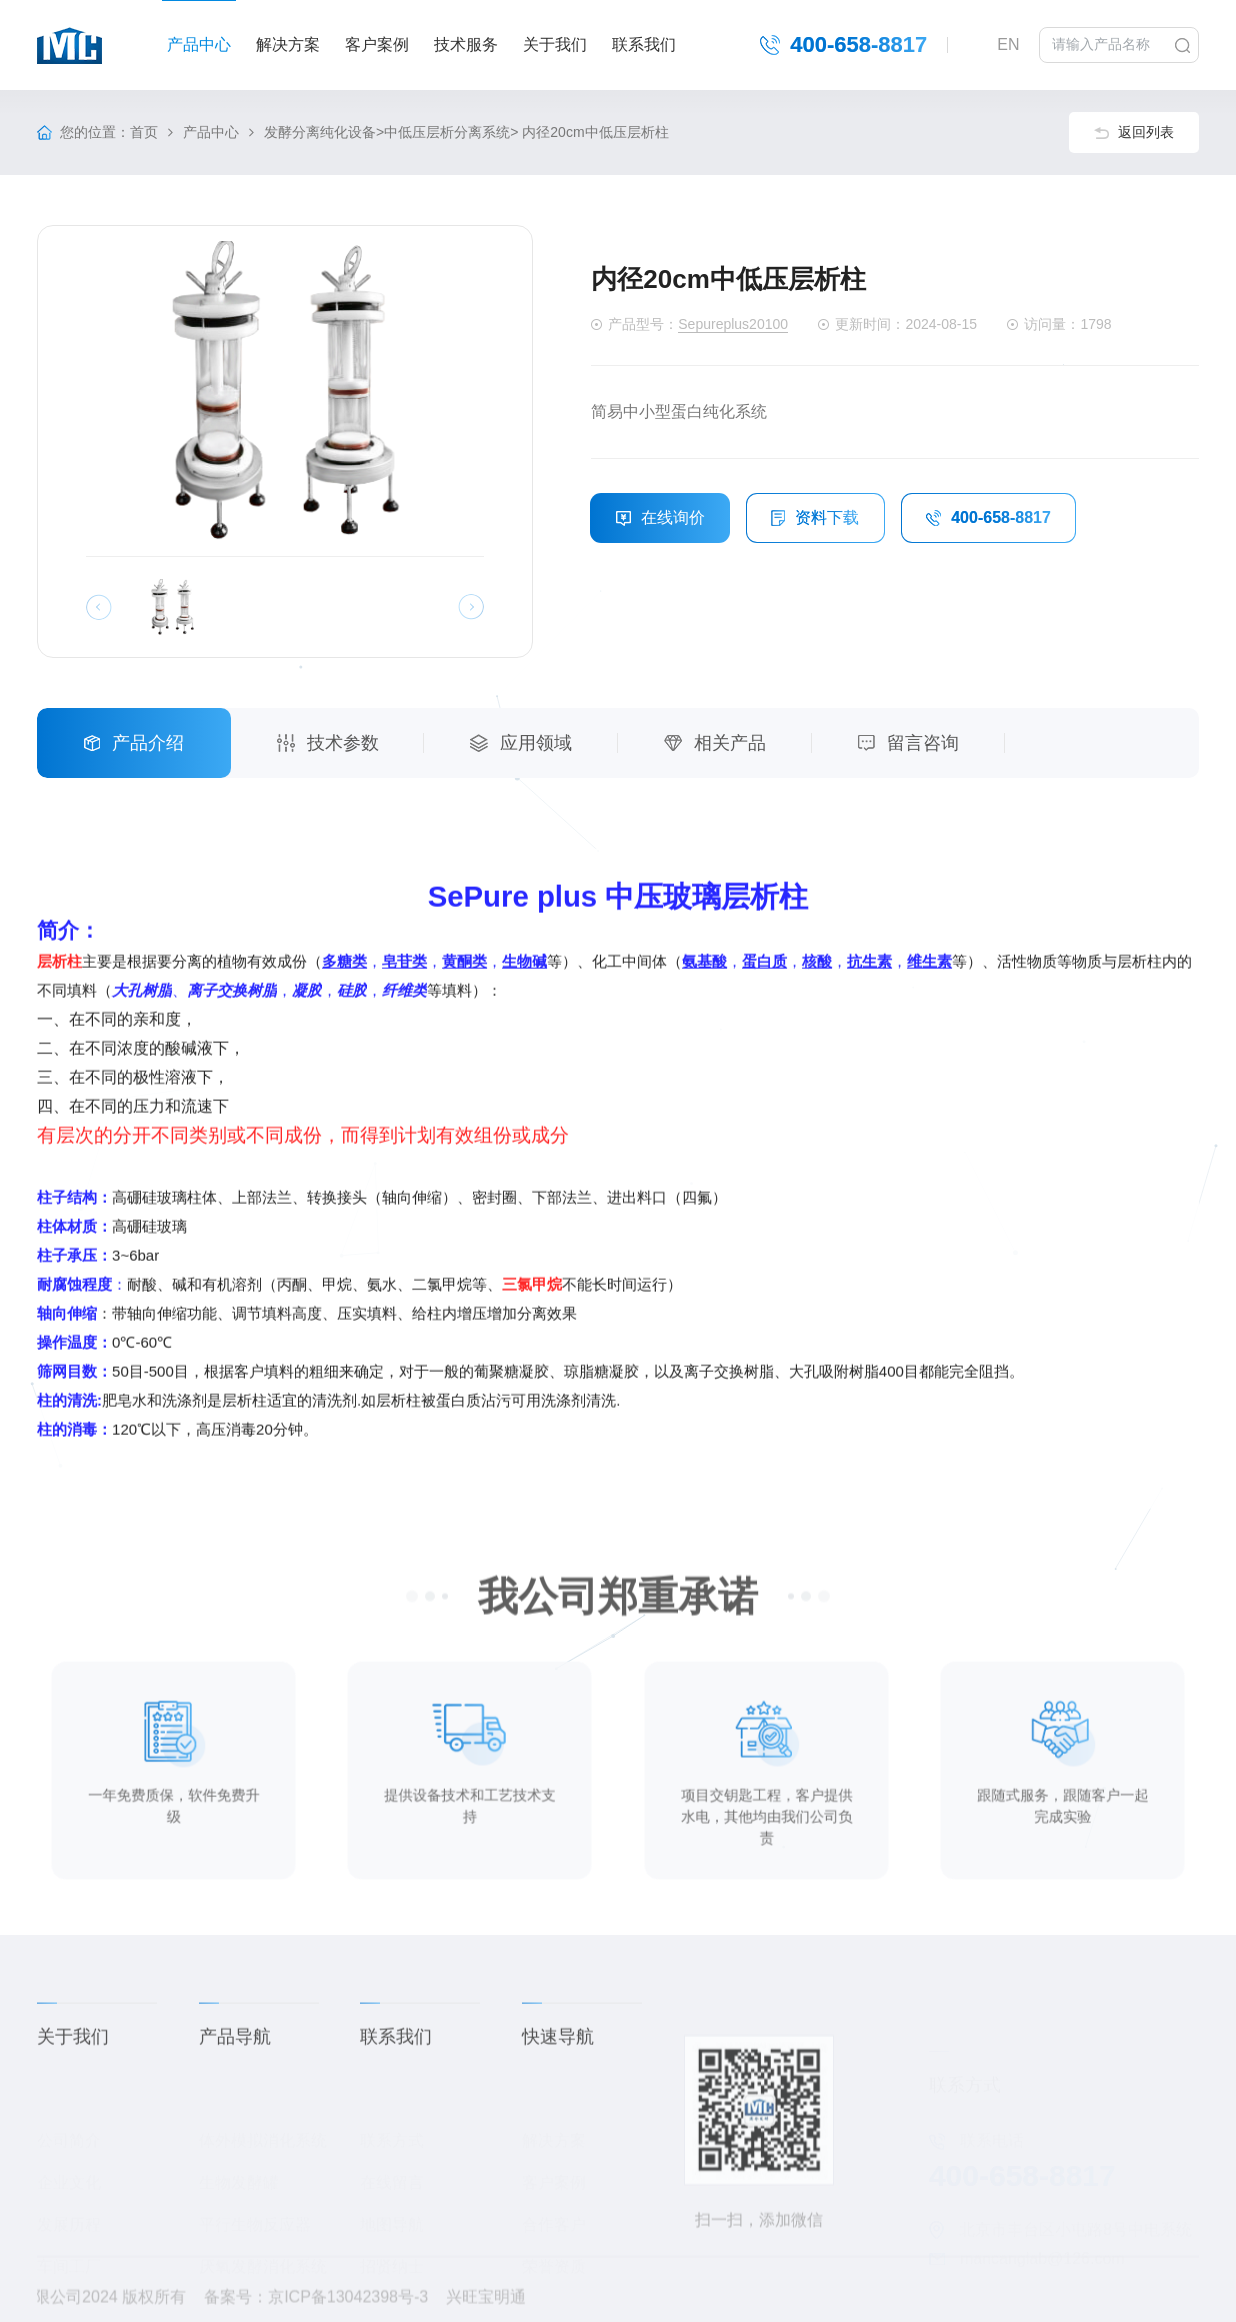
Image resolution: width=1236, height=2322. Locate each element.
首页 (144, 133)
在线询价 (660, 518)
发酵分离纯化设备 (320, 133)
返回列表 (1134, 133)
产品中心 (211, 133)
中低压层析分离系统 (447, 133)
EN (1008, 43)
